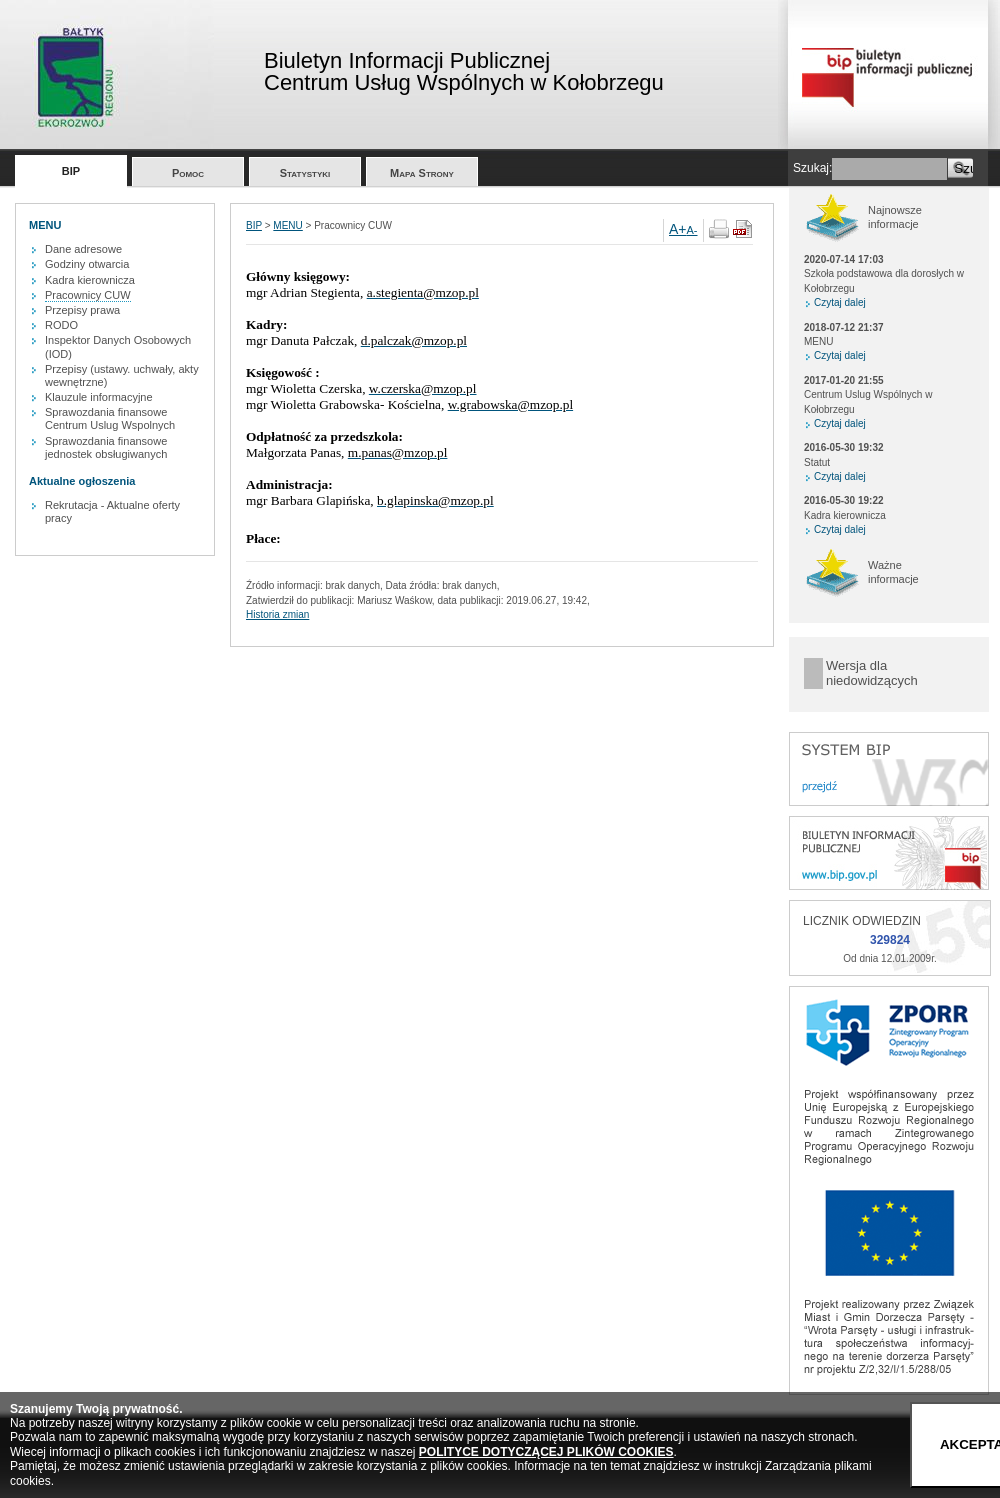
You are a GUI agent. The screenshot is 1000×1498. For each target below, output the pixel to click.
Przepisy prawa (82, 310)
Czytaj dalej (840, 302)
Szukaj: (812, 168)
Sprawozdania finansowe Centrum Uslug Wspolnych (110, 418)
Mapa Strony (422, 173)
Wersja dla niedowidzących (872, 673)
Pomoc (188, 173)
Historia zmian (277, 614)
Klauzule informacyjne (99, 397)
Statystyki (305, 173)
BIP (71, 171)
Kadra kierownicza (90, 280)
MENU (287, 225)
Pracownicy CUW (88, 295)
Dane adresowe (83, 249)
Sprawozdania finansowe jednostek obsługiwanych (106, 447)
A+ (678, 229)
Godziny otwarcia (87, 264)
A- (692, 230)
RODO (61, 325)
